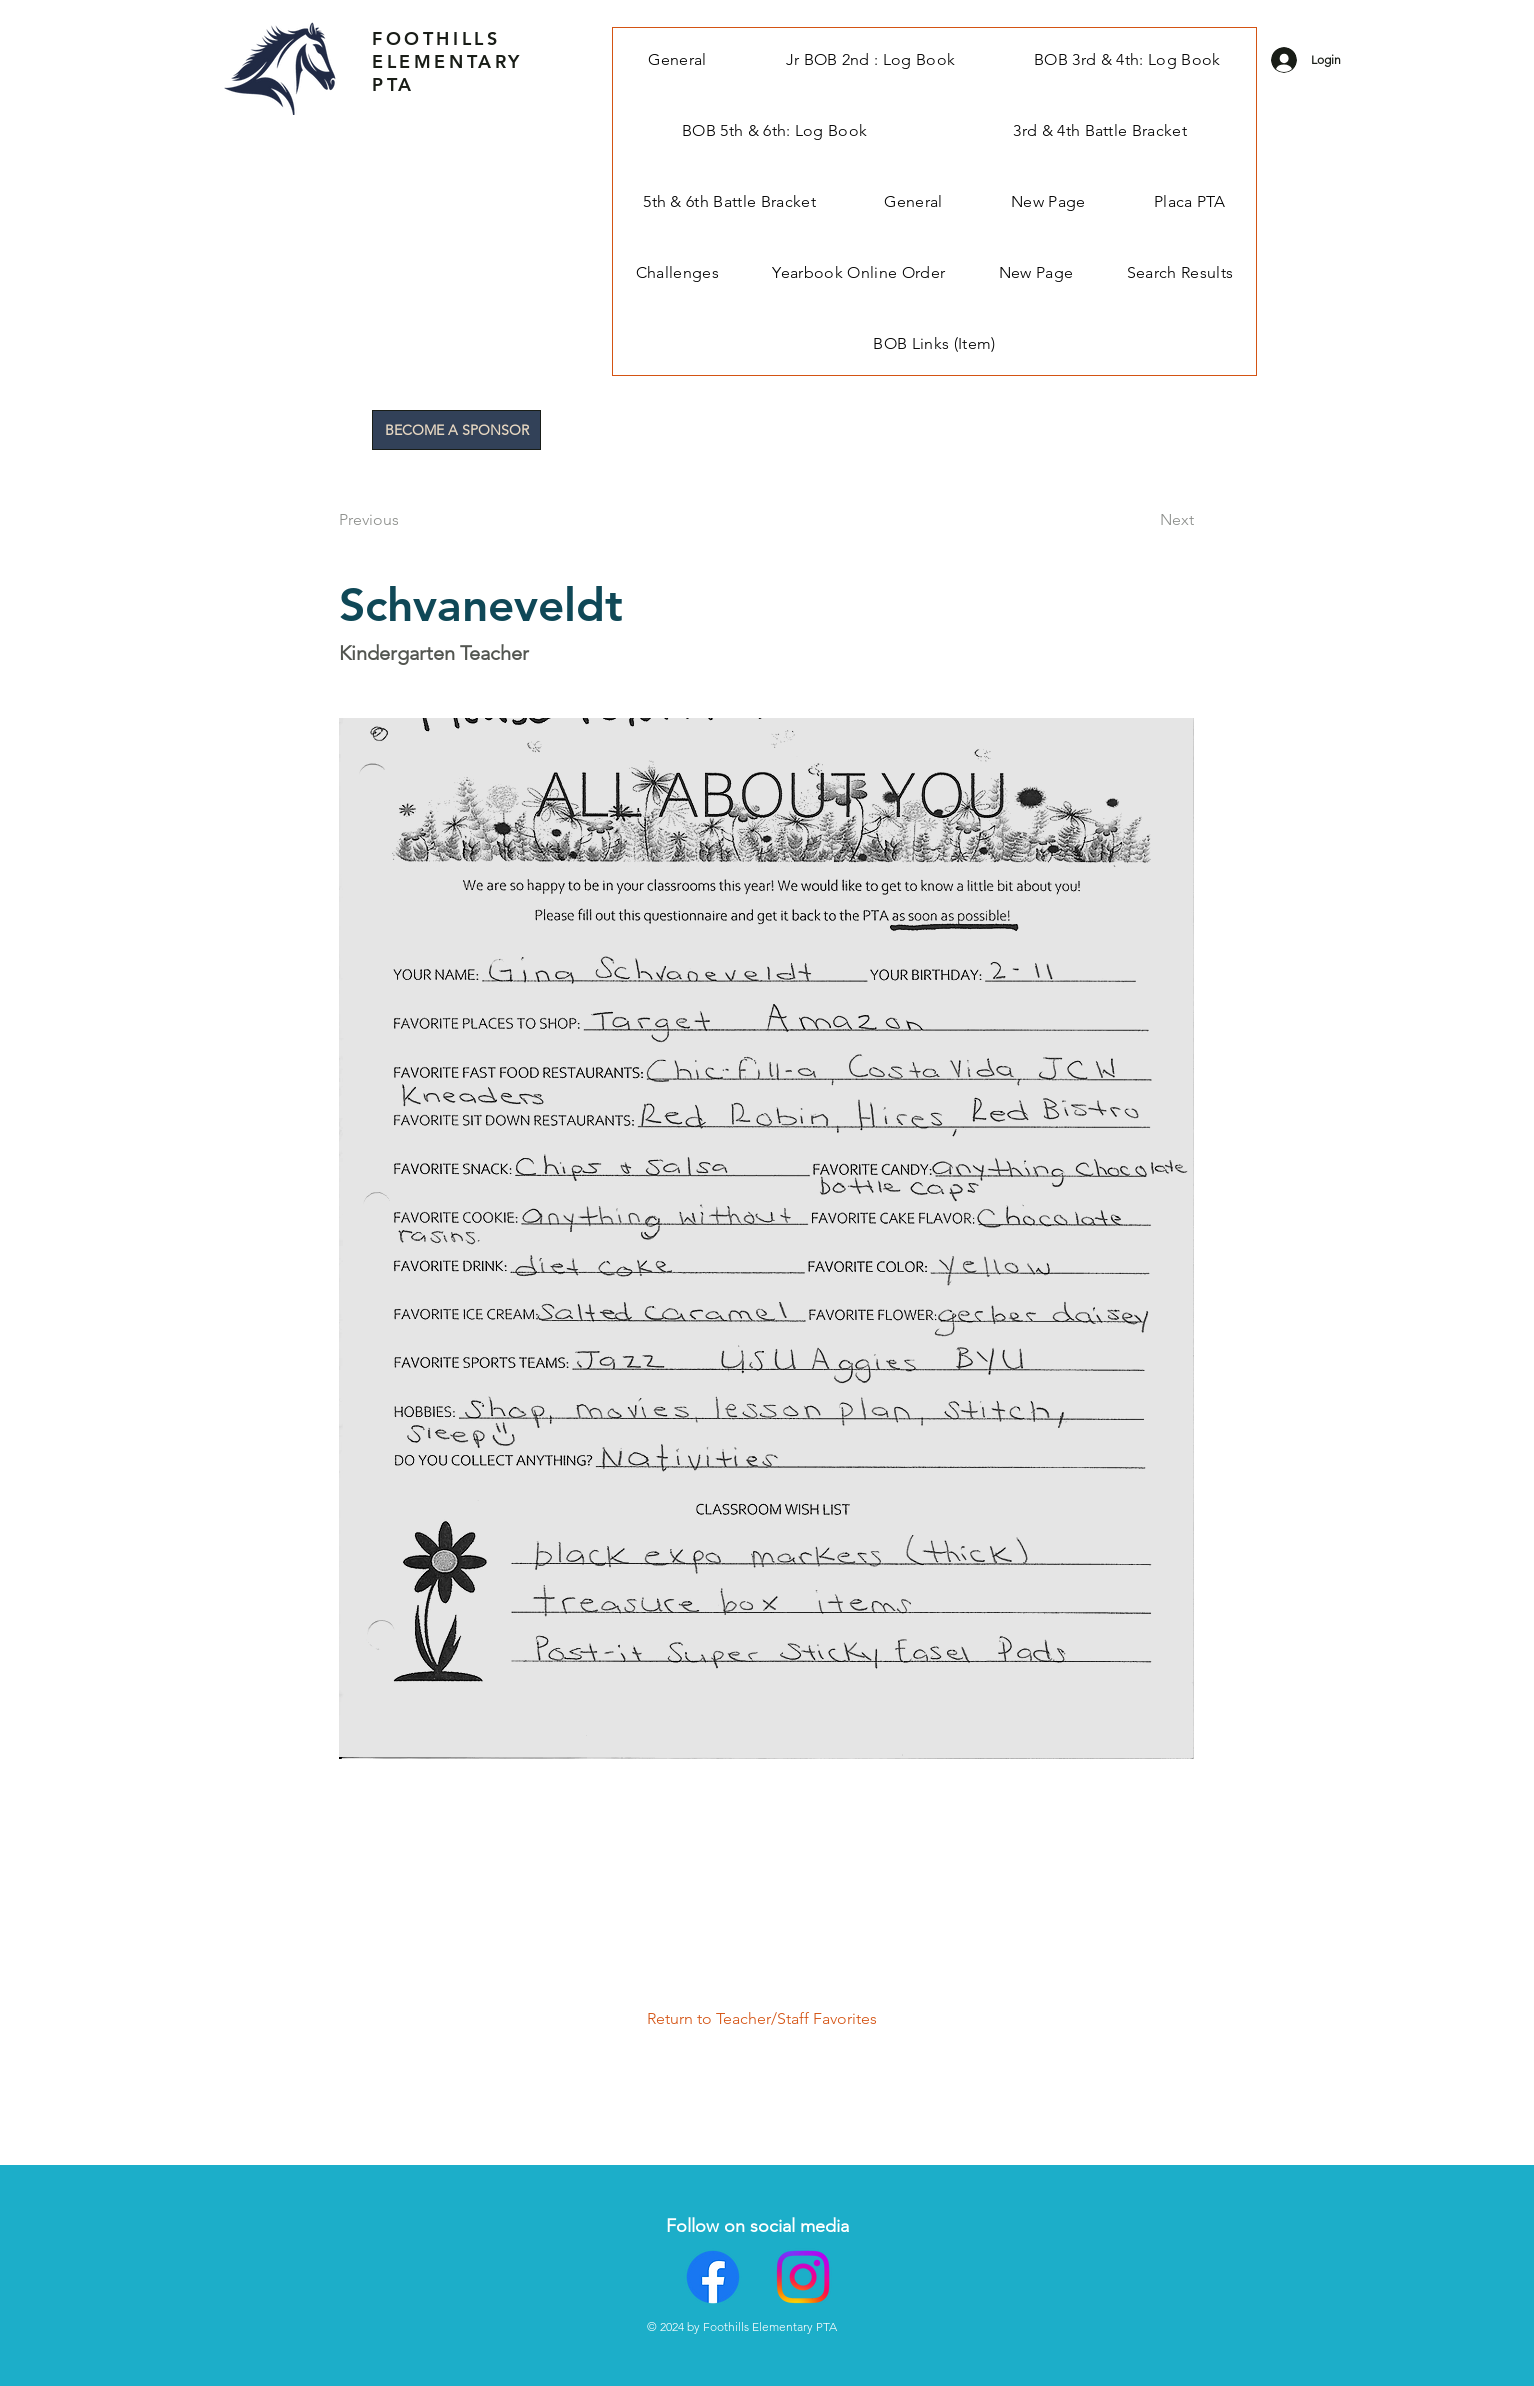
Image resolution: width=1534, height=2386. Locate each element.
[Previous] (405, 520)
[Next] (1144, 520)
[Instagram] (803, 2277)
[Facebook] (713, 2277)
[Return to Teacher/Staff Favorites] (770, 2019)
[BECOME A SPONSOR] (456, 430)
